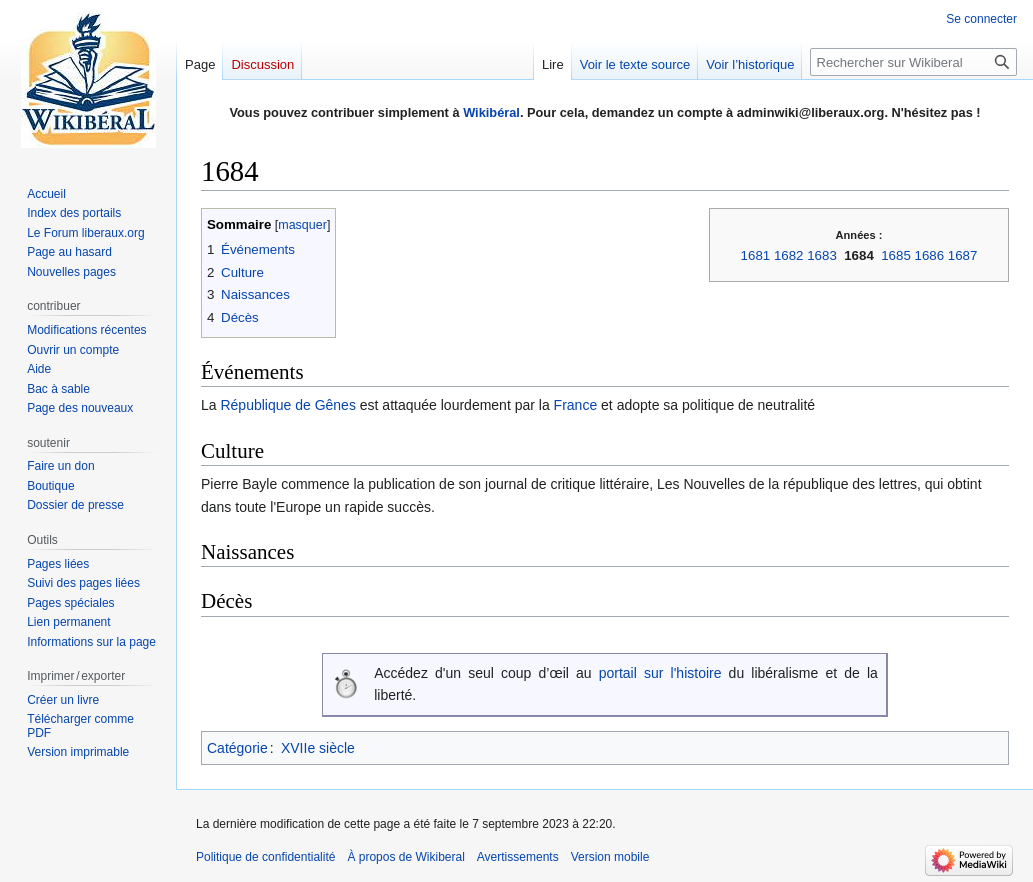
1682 (789, 255)
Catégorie (237, 748)
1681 (756, 255)
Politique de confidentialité (265, 857)
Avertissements (518, 857)
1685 (896, 255)
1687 (963, 255)
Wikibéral (491, 112)
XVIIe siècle (318, 748)
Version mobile (610, 857)
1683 (822, 255)
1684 (859, 255)
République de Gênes (287, 405)
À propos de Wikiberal (405, 857)
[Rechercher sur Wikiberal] (913, 62)
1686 (930, 255)
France (576, 405)
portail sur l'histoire (660, 673)
